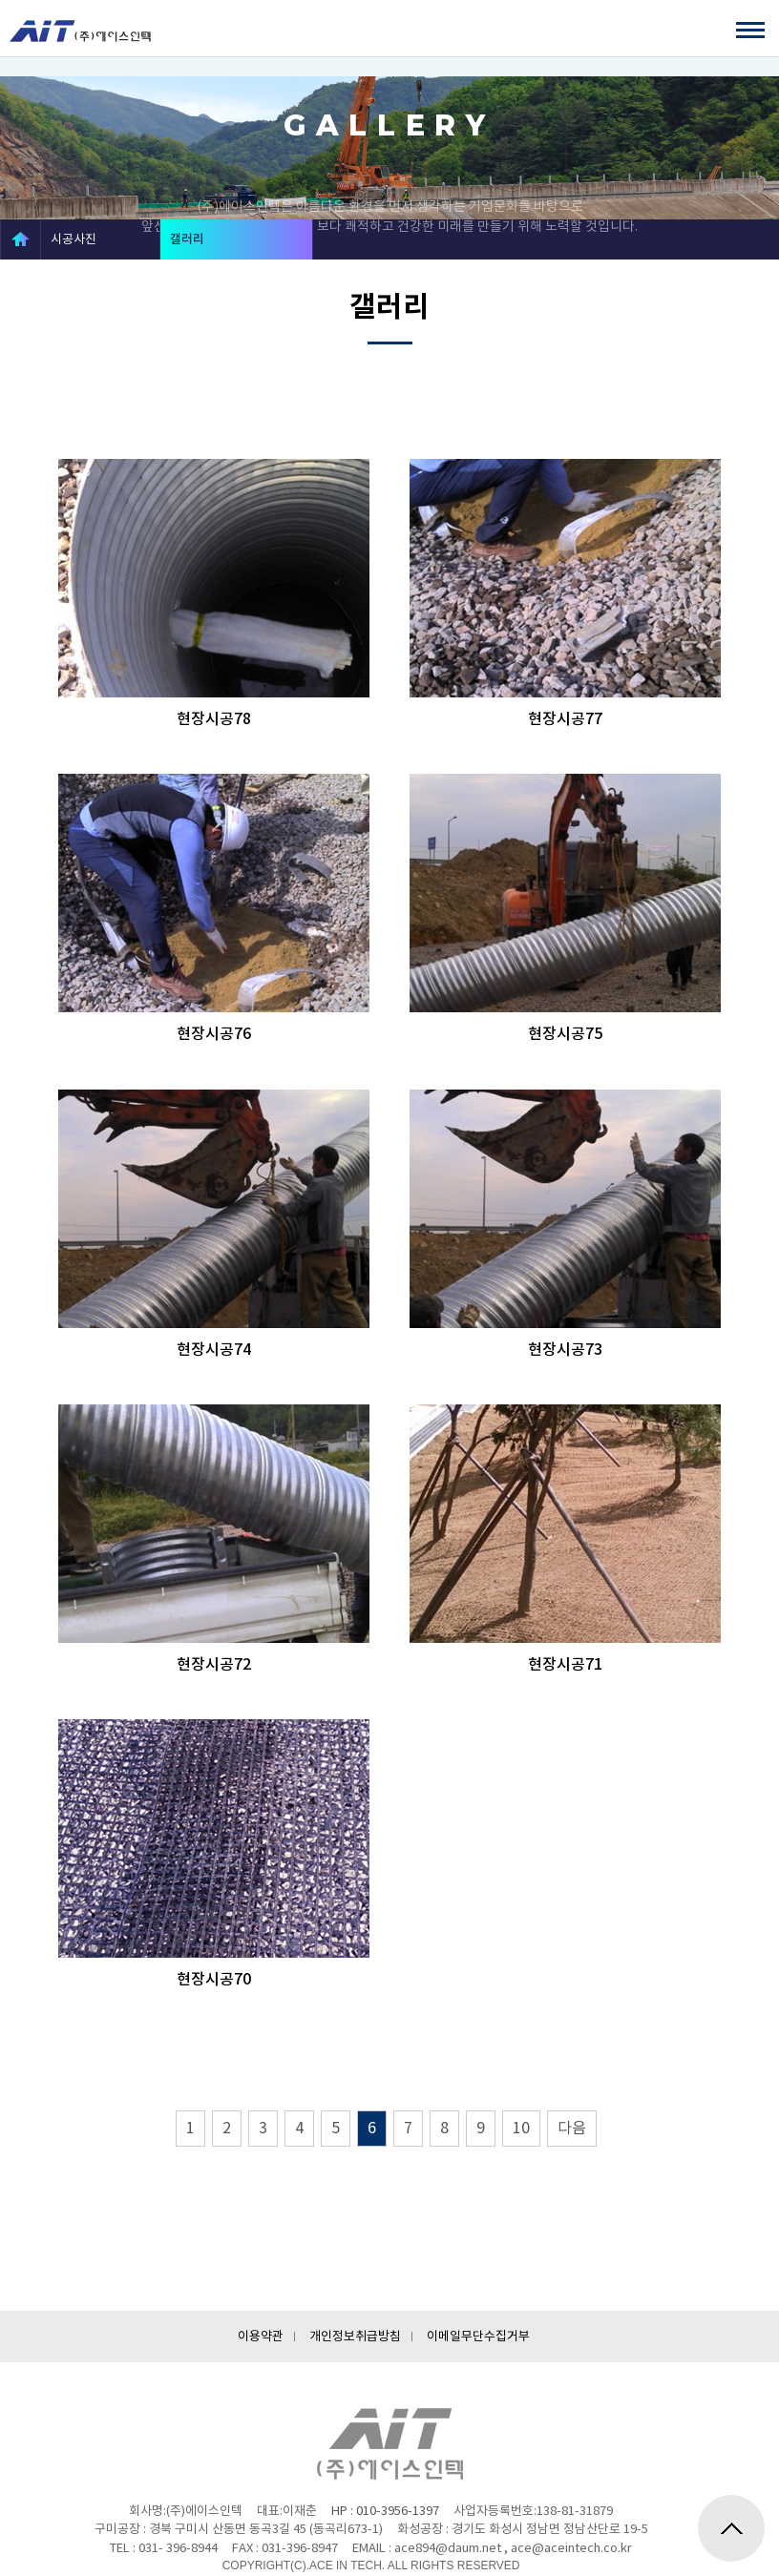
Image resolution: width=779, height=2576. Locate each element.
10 (521, 2127)
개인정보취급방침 (355, 2336)
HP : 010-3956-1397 (385, 2511)
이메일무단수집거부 (478, 2336)
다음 (572, 2127)
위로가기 (731, 2528)
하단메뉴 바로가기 (0, 19)
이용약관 (261, 2336)
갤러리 (187, 239)
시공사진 (73, 239)
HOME (20, 239)
